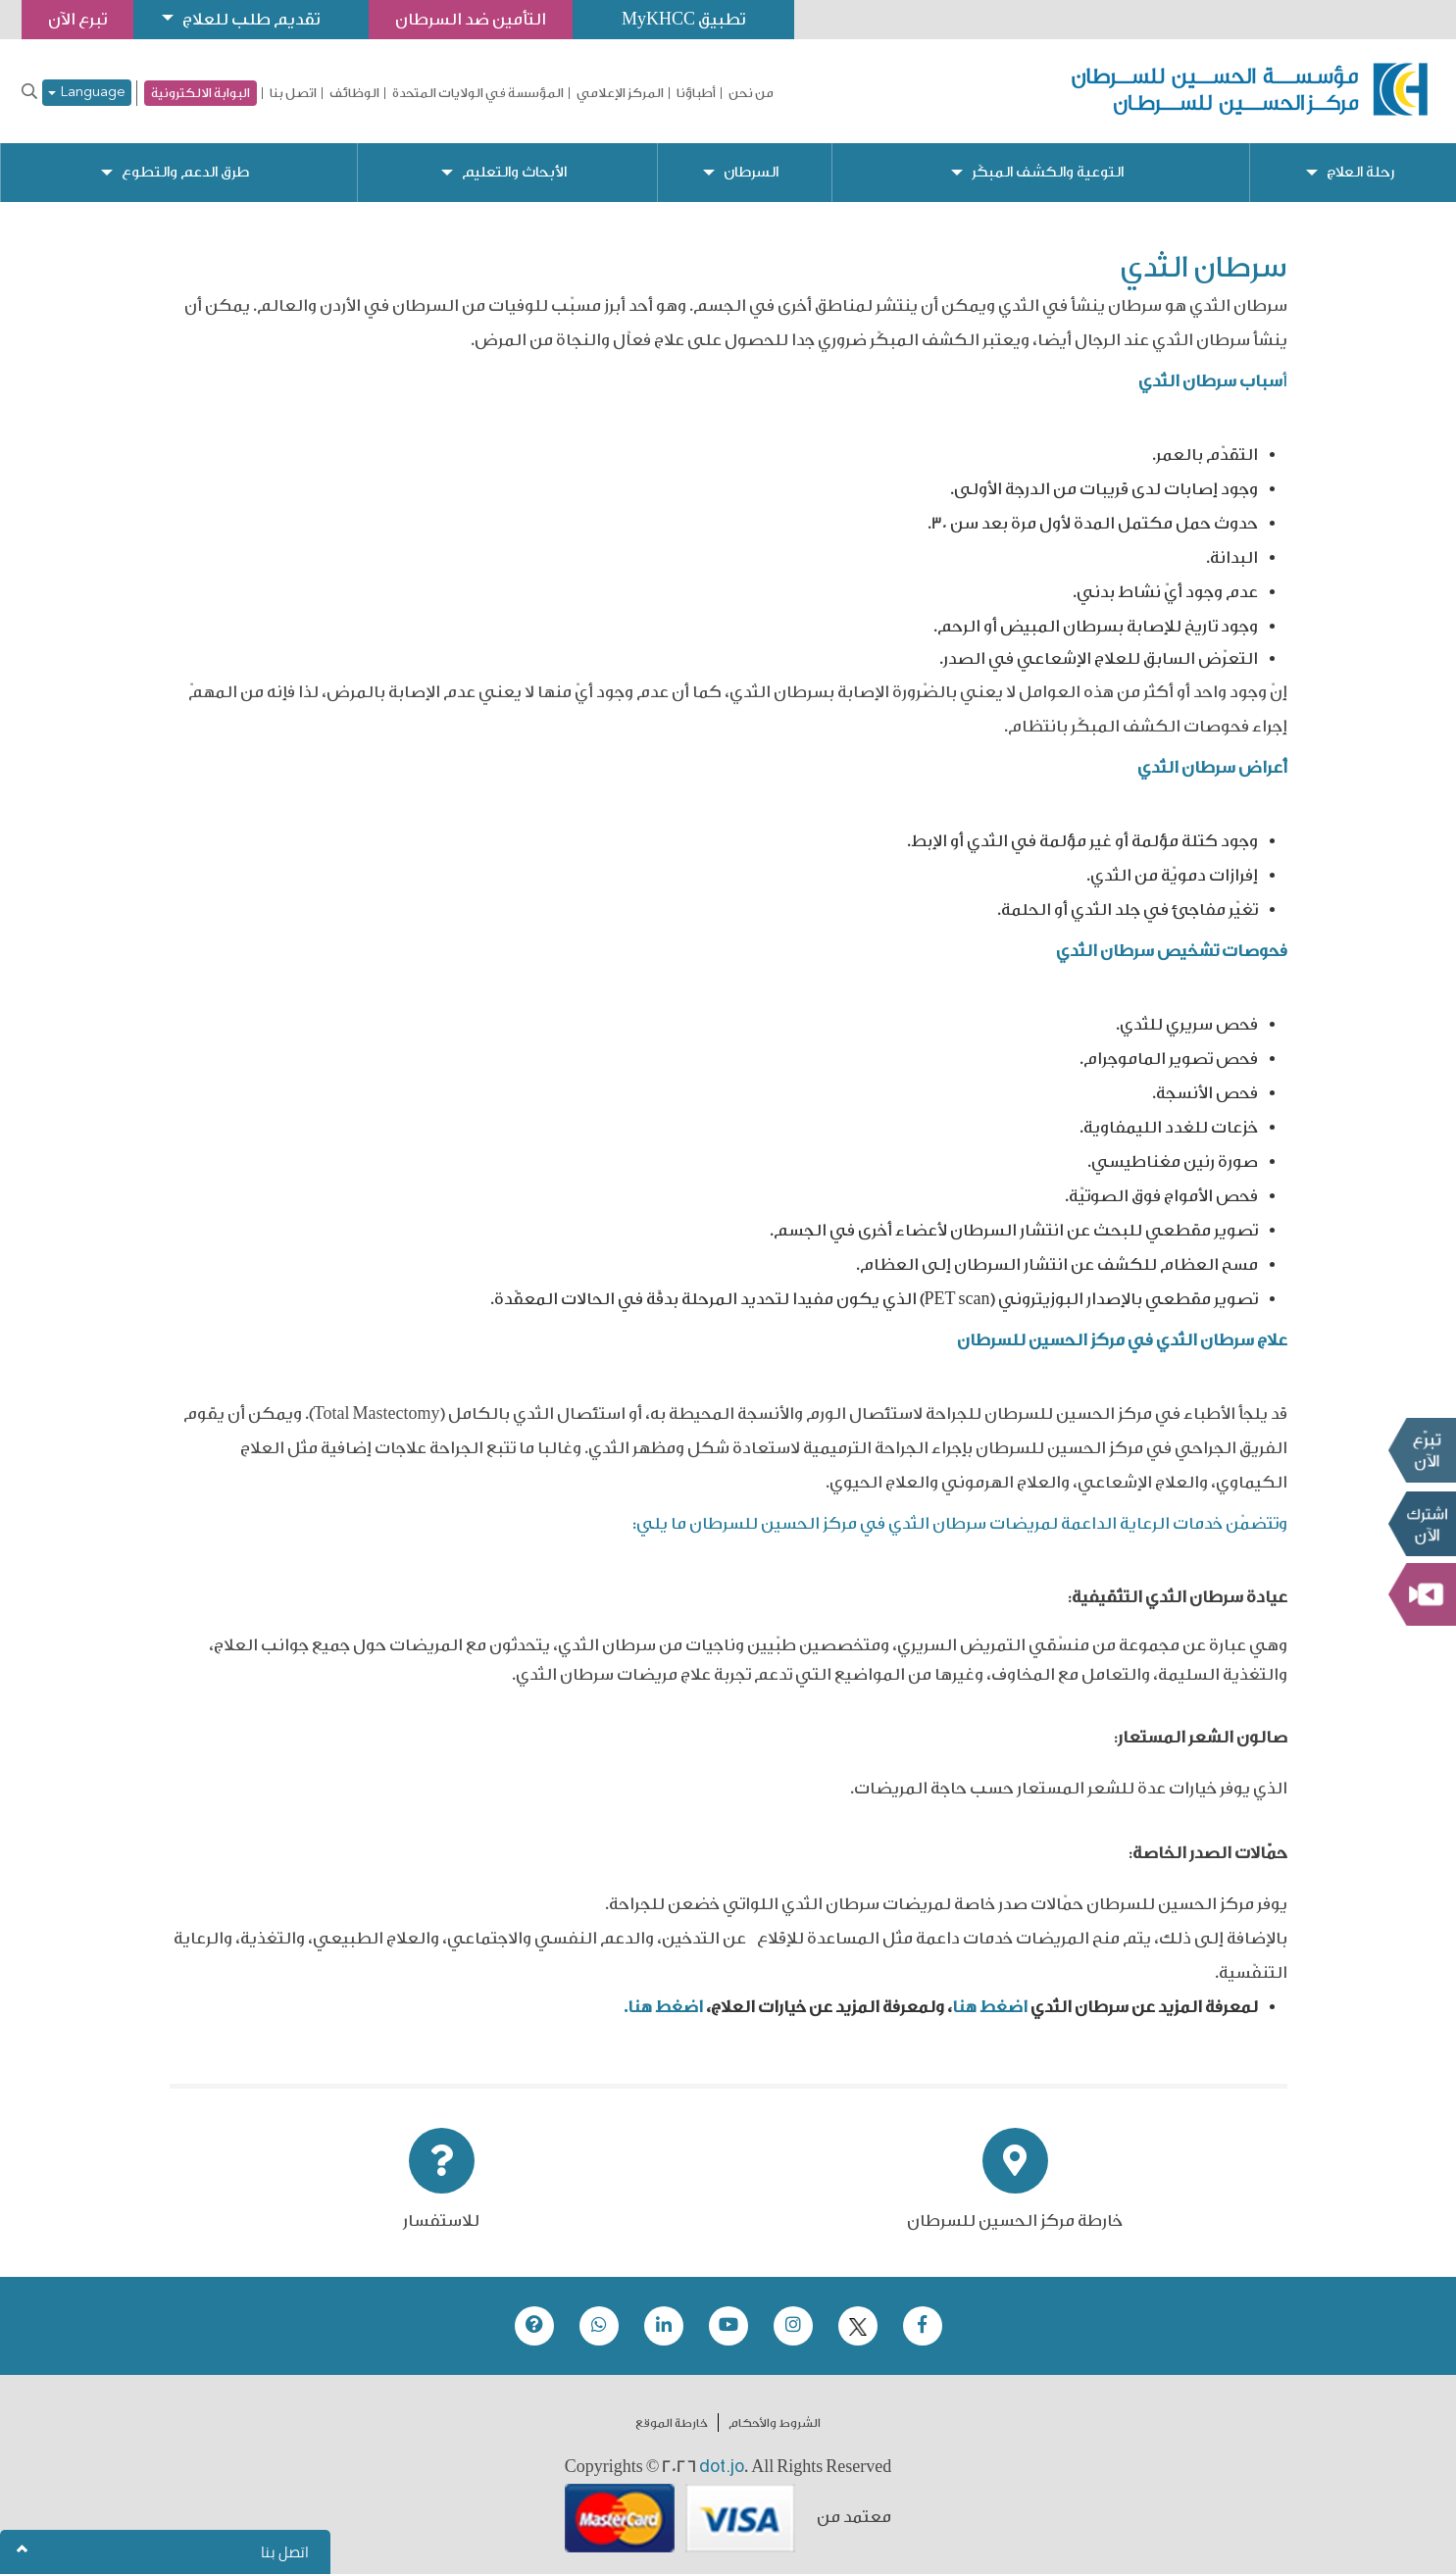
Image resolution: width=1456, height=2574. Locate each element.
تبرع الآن (1421, 1450)
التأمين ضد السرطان (470, 19)
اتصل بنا (293, 93)
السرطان (751, 172)
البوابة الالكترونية (200, 92)
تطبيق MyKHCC (683, 19)
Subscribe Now (1421, 1523)
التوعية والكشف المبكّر (1048, 172)
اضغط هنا (990, 2006)
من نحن (751, 93)
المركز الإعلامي (620, 93)
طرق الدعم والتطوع (185, 172)
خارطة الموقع (671, 2423)
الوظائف (354, 93)
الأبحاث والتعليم (514, 172)
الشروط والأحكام (774, 2423)
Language (87, 92)
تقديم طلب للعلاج (251, 19)
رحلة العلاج (1360, 172)
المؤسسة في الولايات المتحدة (478, 93)
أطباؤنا (696, 93)
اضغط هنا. (663, 2006)
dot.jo (721, 2465)
